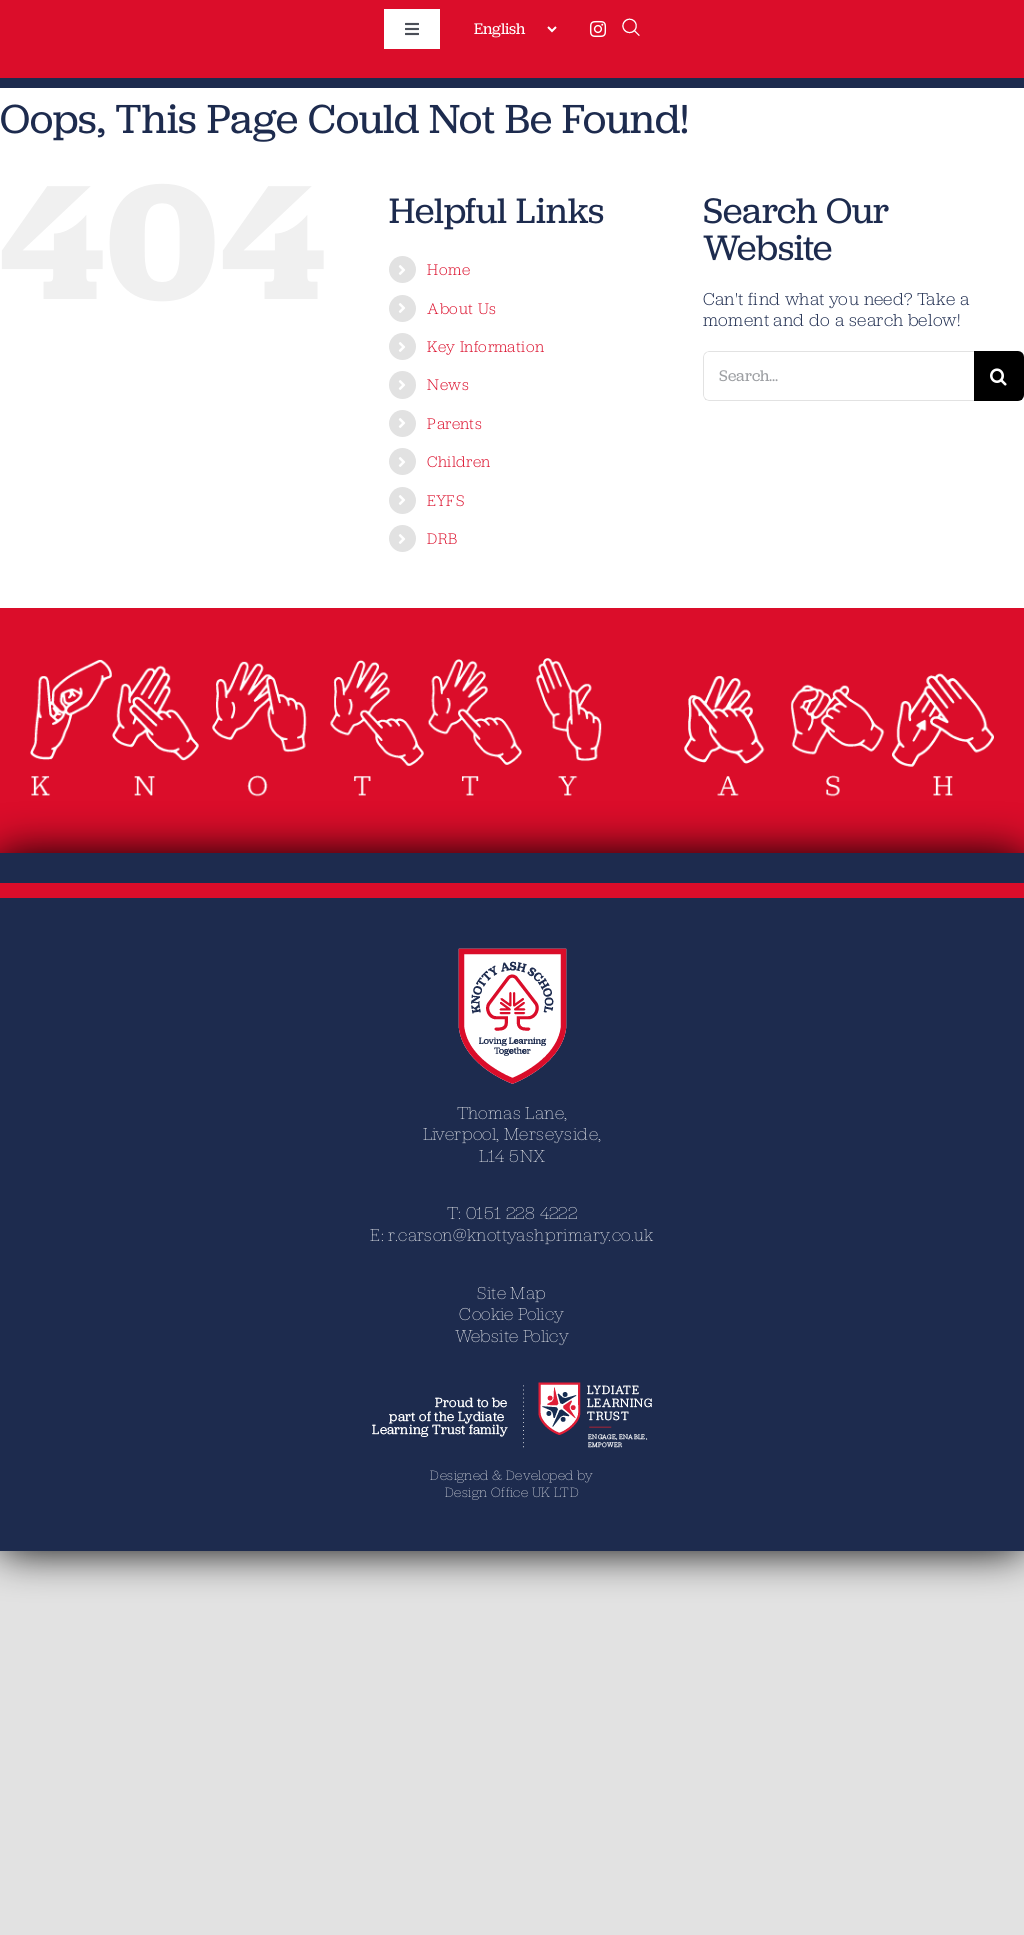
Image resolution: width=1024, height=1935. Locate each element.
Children (458, 461)
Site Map (511, 1292)
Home (448, 269)
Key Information (485, 346)
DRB (442, 538)
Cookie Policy (511, 1313)
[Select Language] (515, 29)
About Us (461, 308)
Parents (454, 423)
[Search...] (838, 376)
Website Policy (512, 1335)
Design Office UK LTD (512, 1492)
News (448, 384)
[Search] (999, 376)
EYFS (445, 500)
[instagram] (598, 29)
